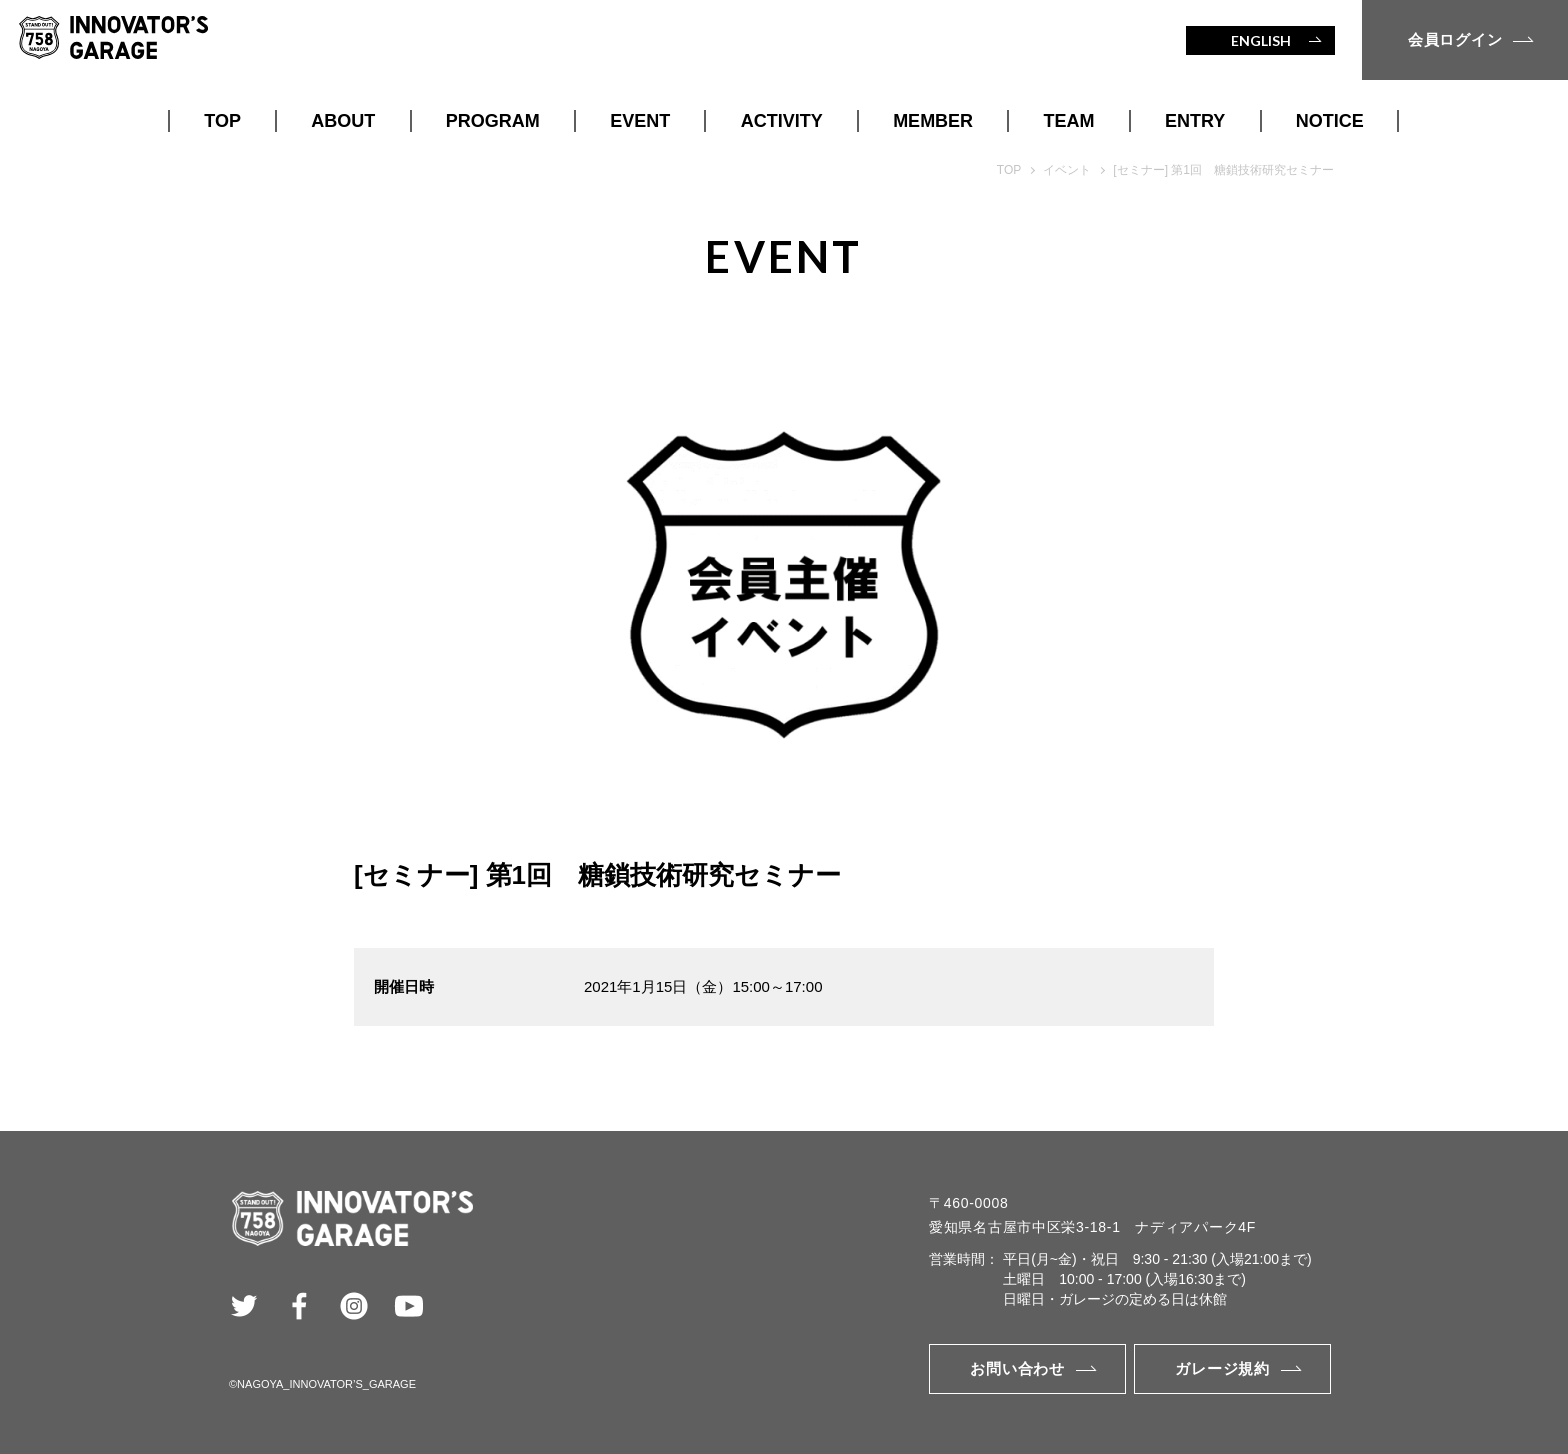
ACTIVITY (782, 121)
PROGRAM (493, 121)
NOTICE (1330, 121)
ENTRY (1195, 121)
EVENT (640, 121)
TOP (222, 121)
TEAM (1069, 121)
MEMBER (933, 121)
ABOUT (343, 121)
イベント (1067, 170)
